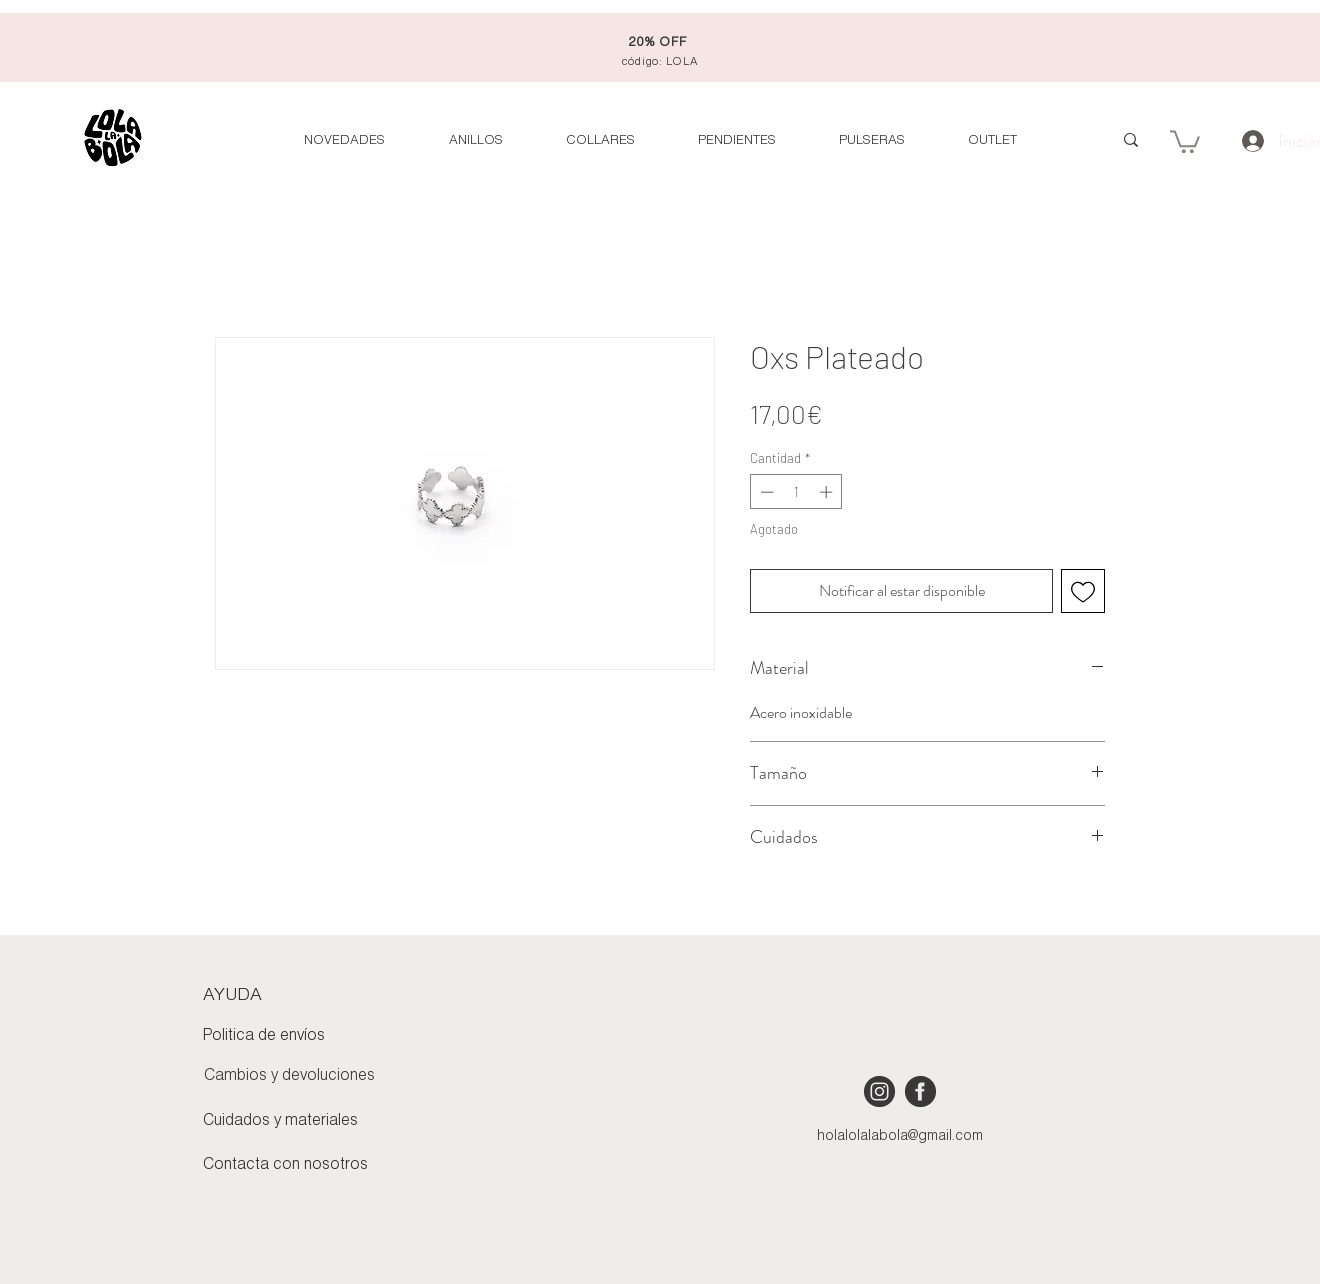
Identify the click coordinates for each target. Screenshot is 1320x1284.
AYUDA (232, 995)
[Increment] (828, 492)
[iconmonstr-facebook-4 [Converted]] (920, 1091)
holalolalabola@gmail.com (900, 1136)
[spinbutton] (796, 492)
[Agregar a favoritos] (1083, 591)
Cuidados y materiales (280, 1121)
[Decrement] (765, 492)
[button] (992, 140)
